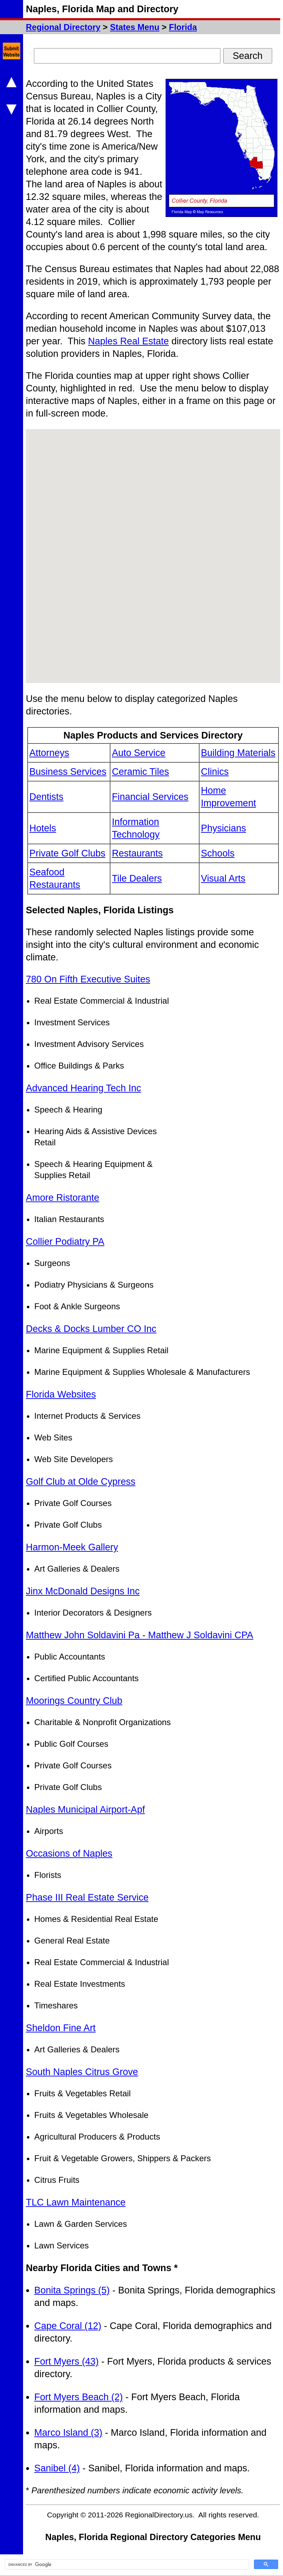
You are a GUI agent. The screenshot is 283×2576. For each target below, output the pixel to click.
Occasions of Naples (69, 1853)
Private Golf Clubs (67, 853)
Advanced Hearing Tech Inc (83, 1088)
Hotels (42, 828)
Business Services (68, 771)
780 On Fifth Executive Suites (88, 979)
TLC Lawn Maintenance (75, 2202)
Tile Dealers (137, 878)
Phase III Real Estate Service (87, 1897)
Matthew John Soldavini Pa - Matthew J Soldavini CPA (139, 1635)
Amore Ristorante (62, 1197)
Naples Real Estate (128, 341)
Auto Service (138, 753)
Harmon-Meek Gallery (72, 1547)
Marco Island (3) (68, 2432)
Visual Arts (223, 878)
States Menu (134, 27)
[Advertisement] (227, 1077)
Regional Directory (63, 27)
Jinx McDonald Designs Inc (83, 1591)
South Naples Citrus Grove (82, 2072)
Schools (217, 853)
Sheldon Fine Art (61, 2028)
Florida (183, 27)
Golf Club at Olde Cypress (81, 1481)
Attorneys (49, 753)
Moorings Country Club (74, 1700)
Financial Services (150, 797)
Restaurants (137, 853)
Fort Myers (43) (66, 2361)
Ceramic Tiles (140, 771)
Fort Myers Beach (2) (78, 2397)
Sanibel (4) (57, 2468)
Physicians (223, 828)
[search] (126, 2564)
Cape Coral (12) (67, 2326)
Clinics (215, 771)
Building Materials (238, 753)
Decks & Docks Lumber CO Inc (91, 1329)
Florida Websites (61, 1394)
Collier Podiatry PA (65, 1241)
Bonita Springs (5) (72, 2290)
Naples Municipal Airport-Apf (85, 1809)
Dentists (46, 797)
